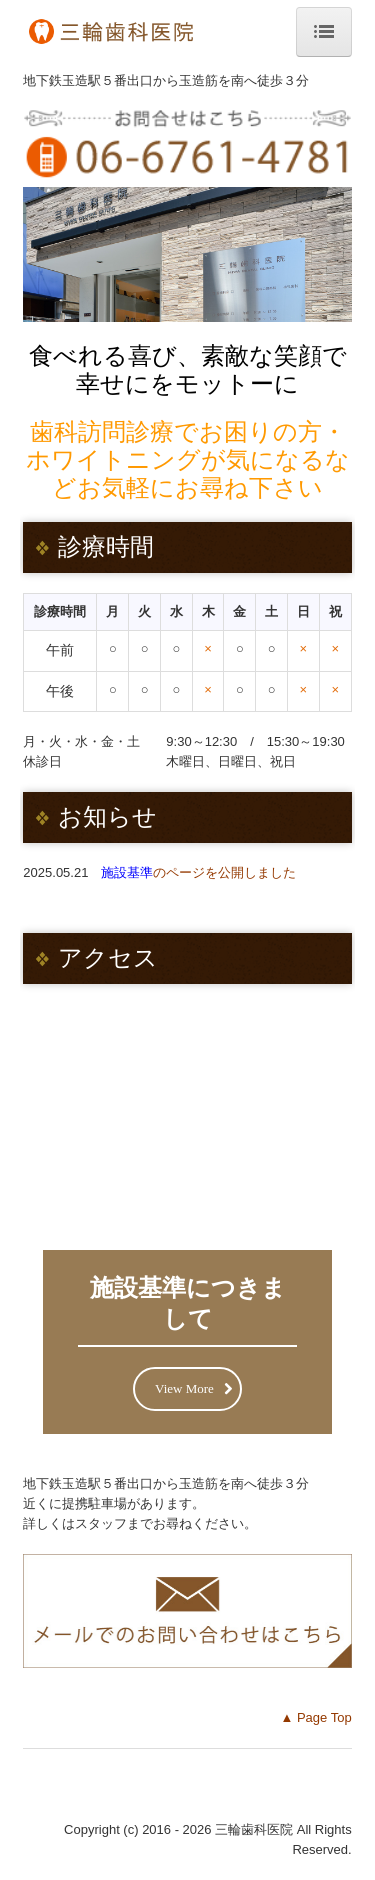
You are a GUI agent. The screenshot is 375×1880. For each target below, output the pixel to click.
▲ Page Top (315, 1717)
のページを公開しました (198, 872)
